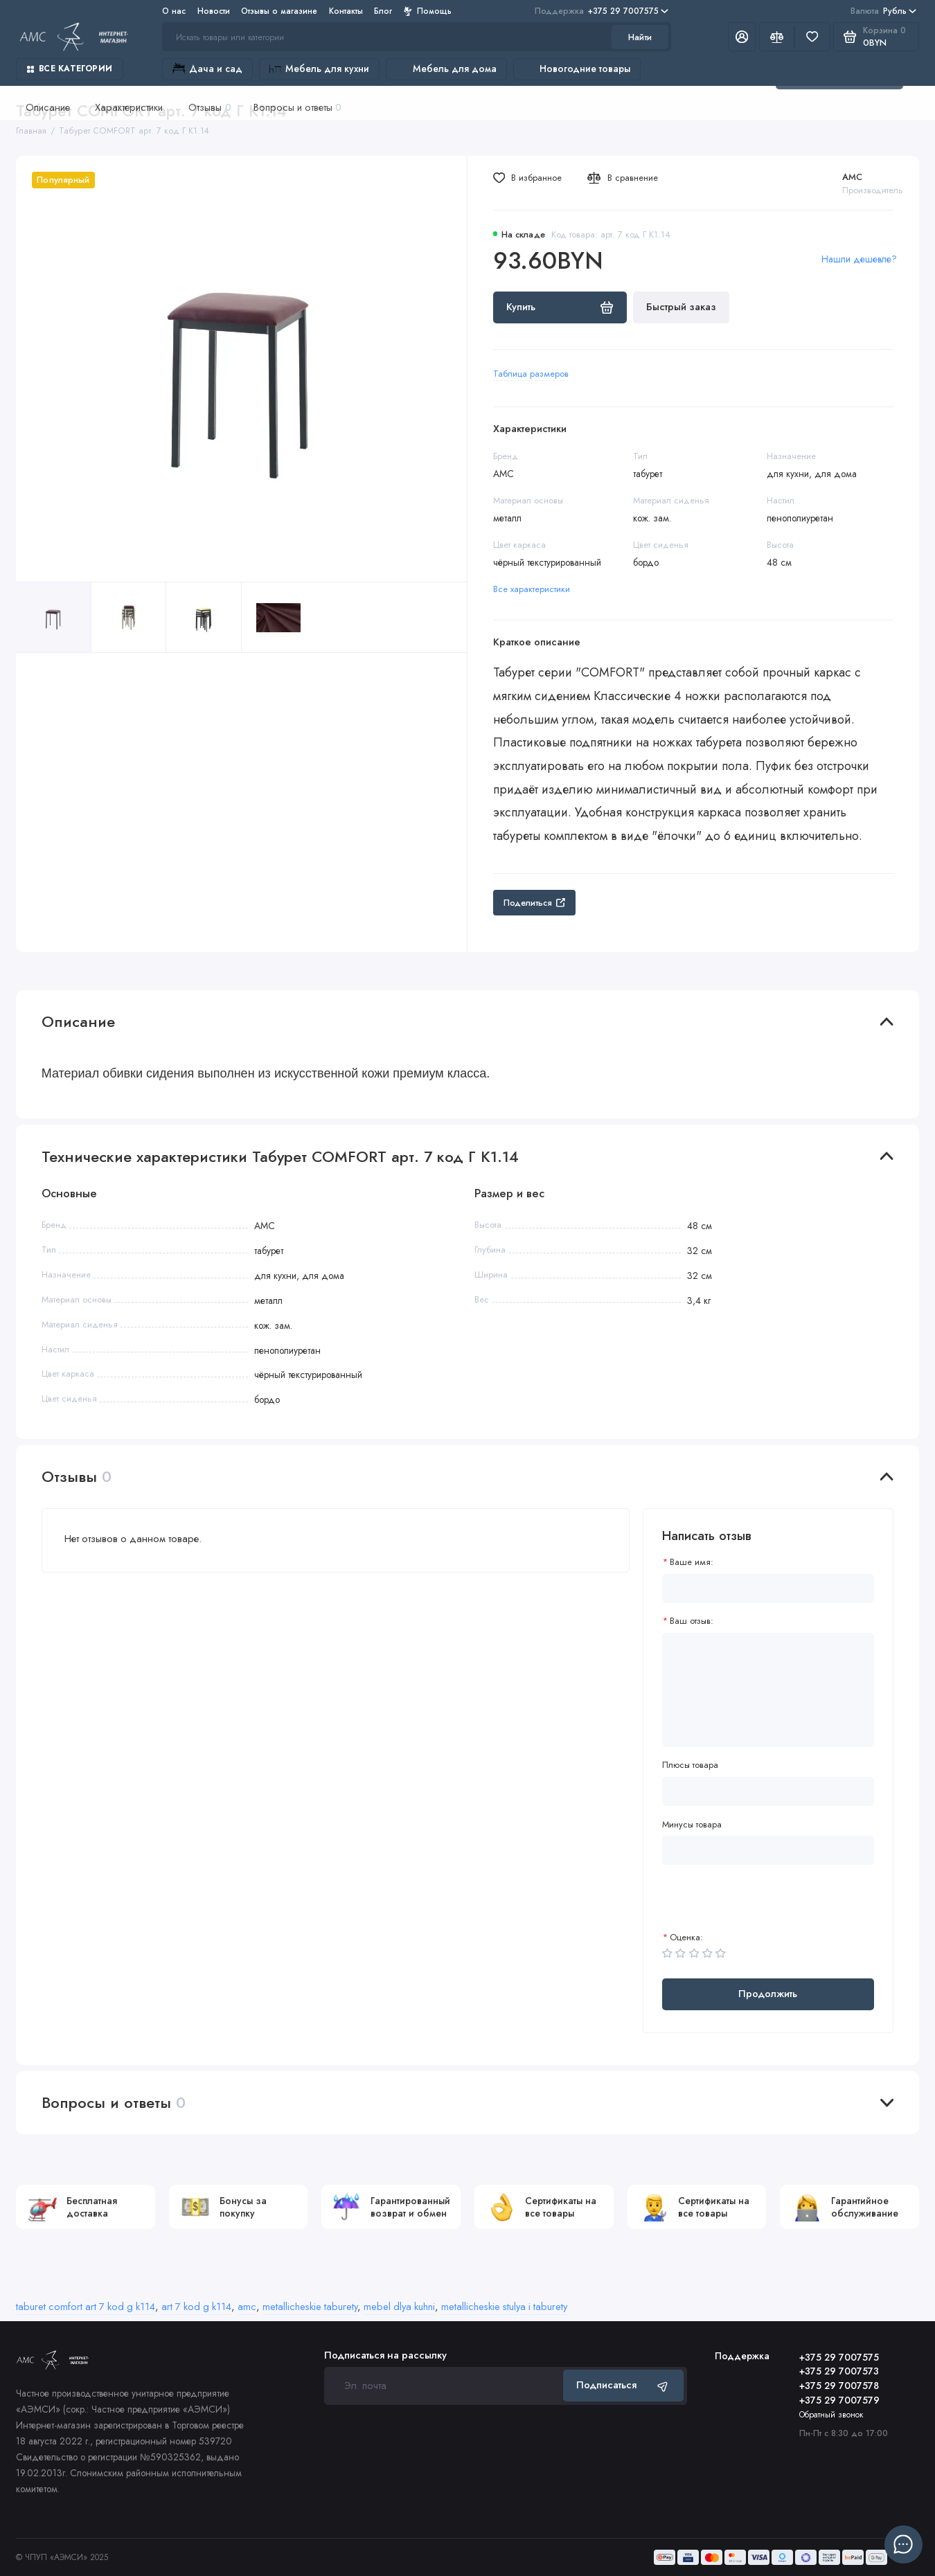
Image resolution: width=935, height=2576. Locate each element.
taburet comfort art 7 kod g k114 (85, 2306)
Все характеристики (531, 589)
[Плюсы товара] (768, 1791)
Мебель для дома (446, 68)
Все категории (70, 68)
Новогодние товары (577, 68)
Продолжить (767, 1993)
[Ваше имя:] (768, 1588)
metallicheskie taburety (309, 2306)
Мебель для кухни (319, 68)
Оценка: (686, 1937)
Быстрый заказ (681, 306)
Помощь (428, 11)
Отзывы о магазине (279, 11)
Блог (383, 11)
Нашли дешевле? (859, 259)
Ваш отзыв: (691, 1621)
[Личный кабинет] (742, 36)
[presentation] (767, 1905)
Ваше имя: (691, 1562)
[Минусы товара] (768, 1850)
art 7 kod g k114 (196, 2306)
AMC (852, 177)
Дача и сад (207, 68)
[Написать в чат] (903, 2544)
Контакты (346, 11)
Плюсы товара (690, 1765)
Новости (213, 11)
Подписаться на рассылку (385, 2355)
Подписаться (623, 2384)
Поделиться (534, 902)
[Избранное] (812, 36)
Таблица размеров (531, 373)
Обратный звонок (831, 2414)
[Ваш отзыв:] (768, 1690)
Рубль (883, 11)
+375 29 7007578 (839, 2385)
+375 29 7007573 (839, 2371)
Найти (640, 37)
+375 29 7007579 (839, 2400)
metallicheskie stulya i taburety (504, 2306)
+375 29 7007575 (601, 11)
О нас (174, 11)
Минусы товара (692, 1824)
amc (247, 2306)
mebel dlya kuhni (399, 2306)
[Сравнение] (777, 36)
